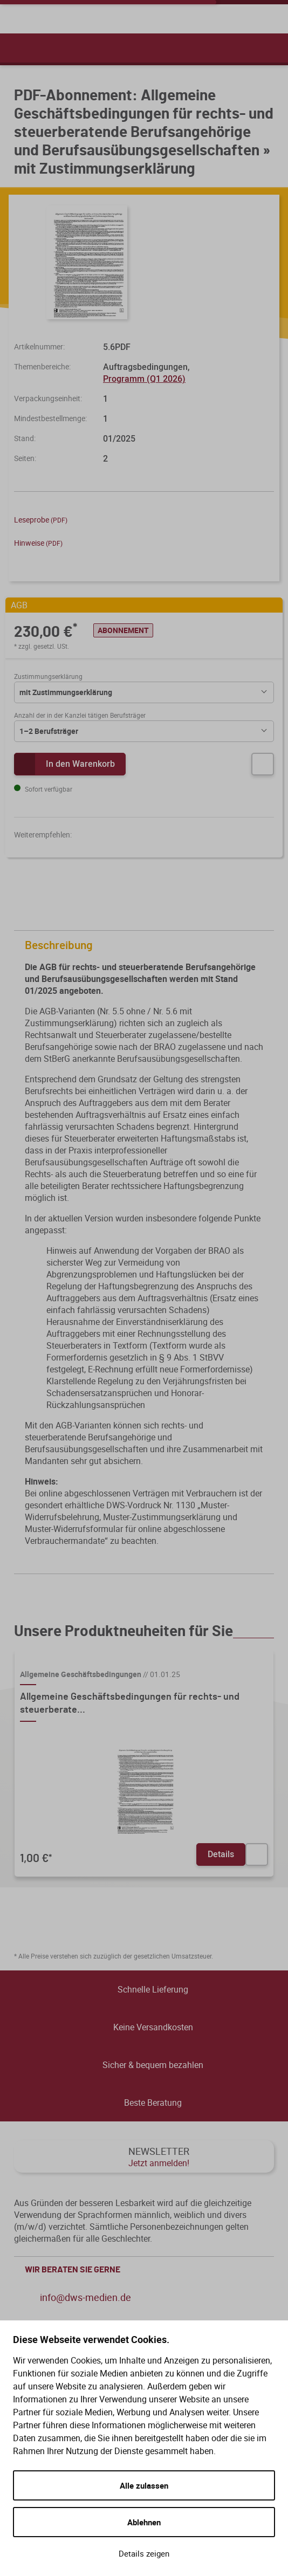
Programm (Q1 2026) (144, 378)
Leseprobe (40, 519)
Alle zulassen (144, 2485)
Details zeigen (144, 2553)
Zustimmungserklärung (48, 676)
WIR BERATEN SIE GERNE (147, 2269)
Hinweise (38, 543)
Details (221, 1854)
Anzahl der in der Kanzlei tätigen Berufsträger (80, 715)
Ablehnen (144, 2522)
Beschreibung (147, 945)
